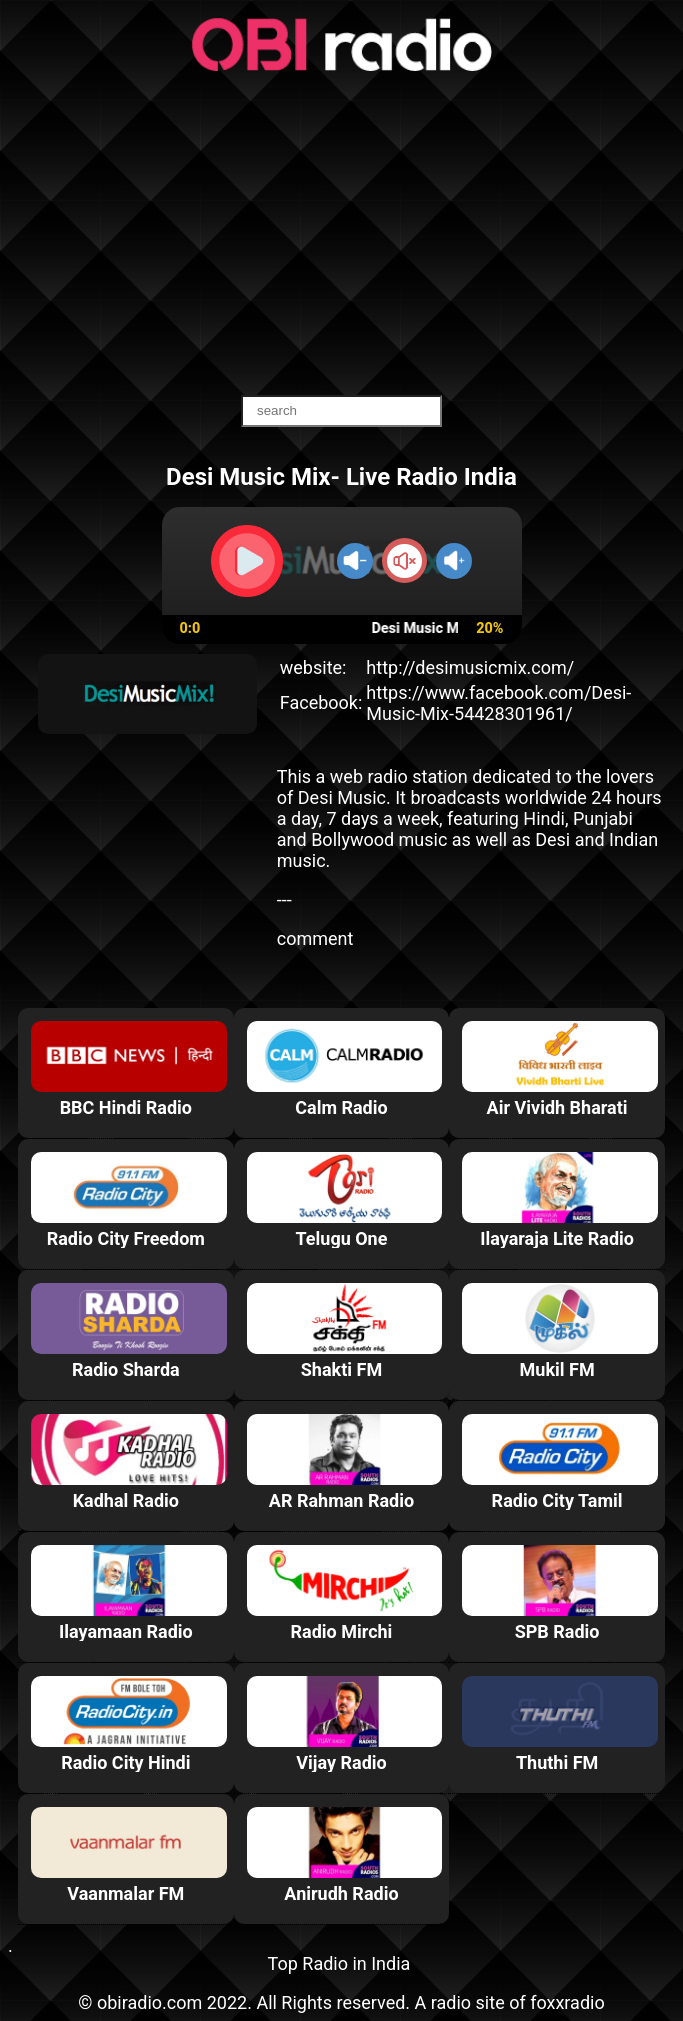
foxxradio (567, 2002)
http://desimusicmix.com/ (470, 667)
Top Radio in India (339, 1963)
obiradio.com (149, 2002)
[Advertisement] (341, 235)
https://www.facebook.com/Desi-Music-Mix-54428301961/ (498, 703)
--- (284, 899)
